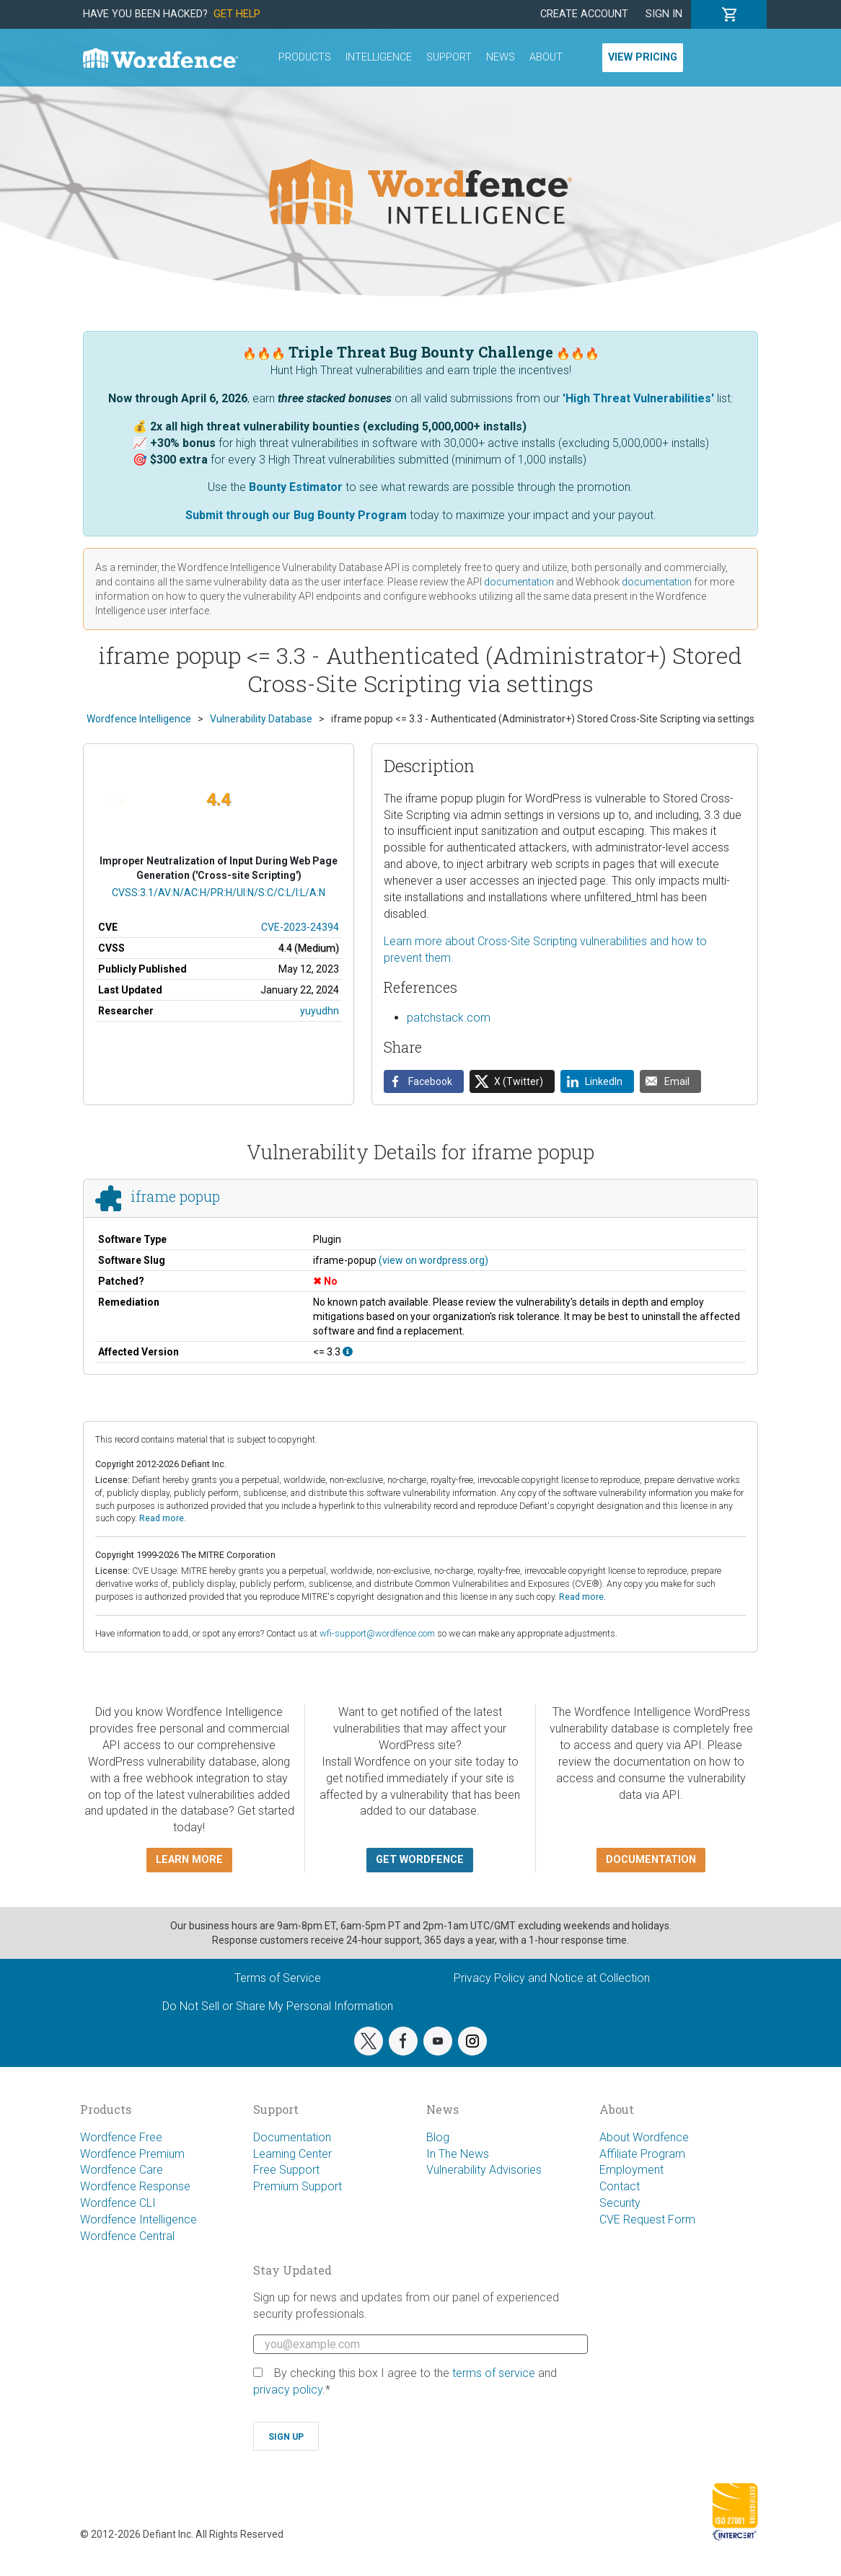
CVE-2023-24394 (300, 927)
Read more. (162, 1518)
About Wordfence (644, 2137)
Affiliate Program (642, 2154)
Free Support (286, 2170)
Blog (437, 2137)
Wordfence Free (121, 2137)
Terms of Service (277, 1978)
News (500, 57)
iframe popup (175, 1196)
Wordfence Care (121, 2170)
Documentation (292, 2137)
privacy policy (287, 2389)
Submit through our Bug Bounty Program (296, 515)
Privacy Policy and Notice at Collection (552, 1978)
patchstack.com (448, 1017)
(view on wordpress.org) (433, 1260)
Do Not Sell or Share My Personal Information (277, 2006)
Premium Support (297, 2186)
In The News (457, 2154)
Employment (631, 2170)
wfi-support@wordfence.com (377, 1633)
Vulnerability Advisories (484, 2170)
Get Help (236, 14)
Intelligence (378, 57)
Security (619, 2203)
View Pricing (642, 57)
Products (304, 57)
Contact (619, 2186)
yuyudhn (319, 1011)
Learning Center (292, 2154)
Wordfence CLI (118, 2203)
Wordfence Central (127, 2236)
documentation (519, 582)
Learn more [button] (189, 1860)
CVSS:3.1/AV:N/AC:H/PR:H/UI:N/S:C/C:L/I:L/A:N (218, 892)
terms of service (493, 2373)
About (546, 57)
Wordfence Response (135, 2186)
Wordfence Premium (132, 2154)
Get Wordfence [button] (420, 1860)
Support (449, 57)
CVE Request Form (647, 2219)
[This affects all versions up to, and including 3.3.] (348, 1352)
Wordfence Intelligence (138, 2219)
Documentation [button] (651, 1860)
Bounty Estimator (296, 487)
